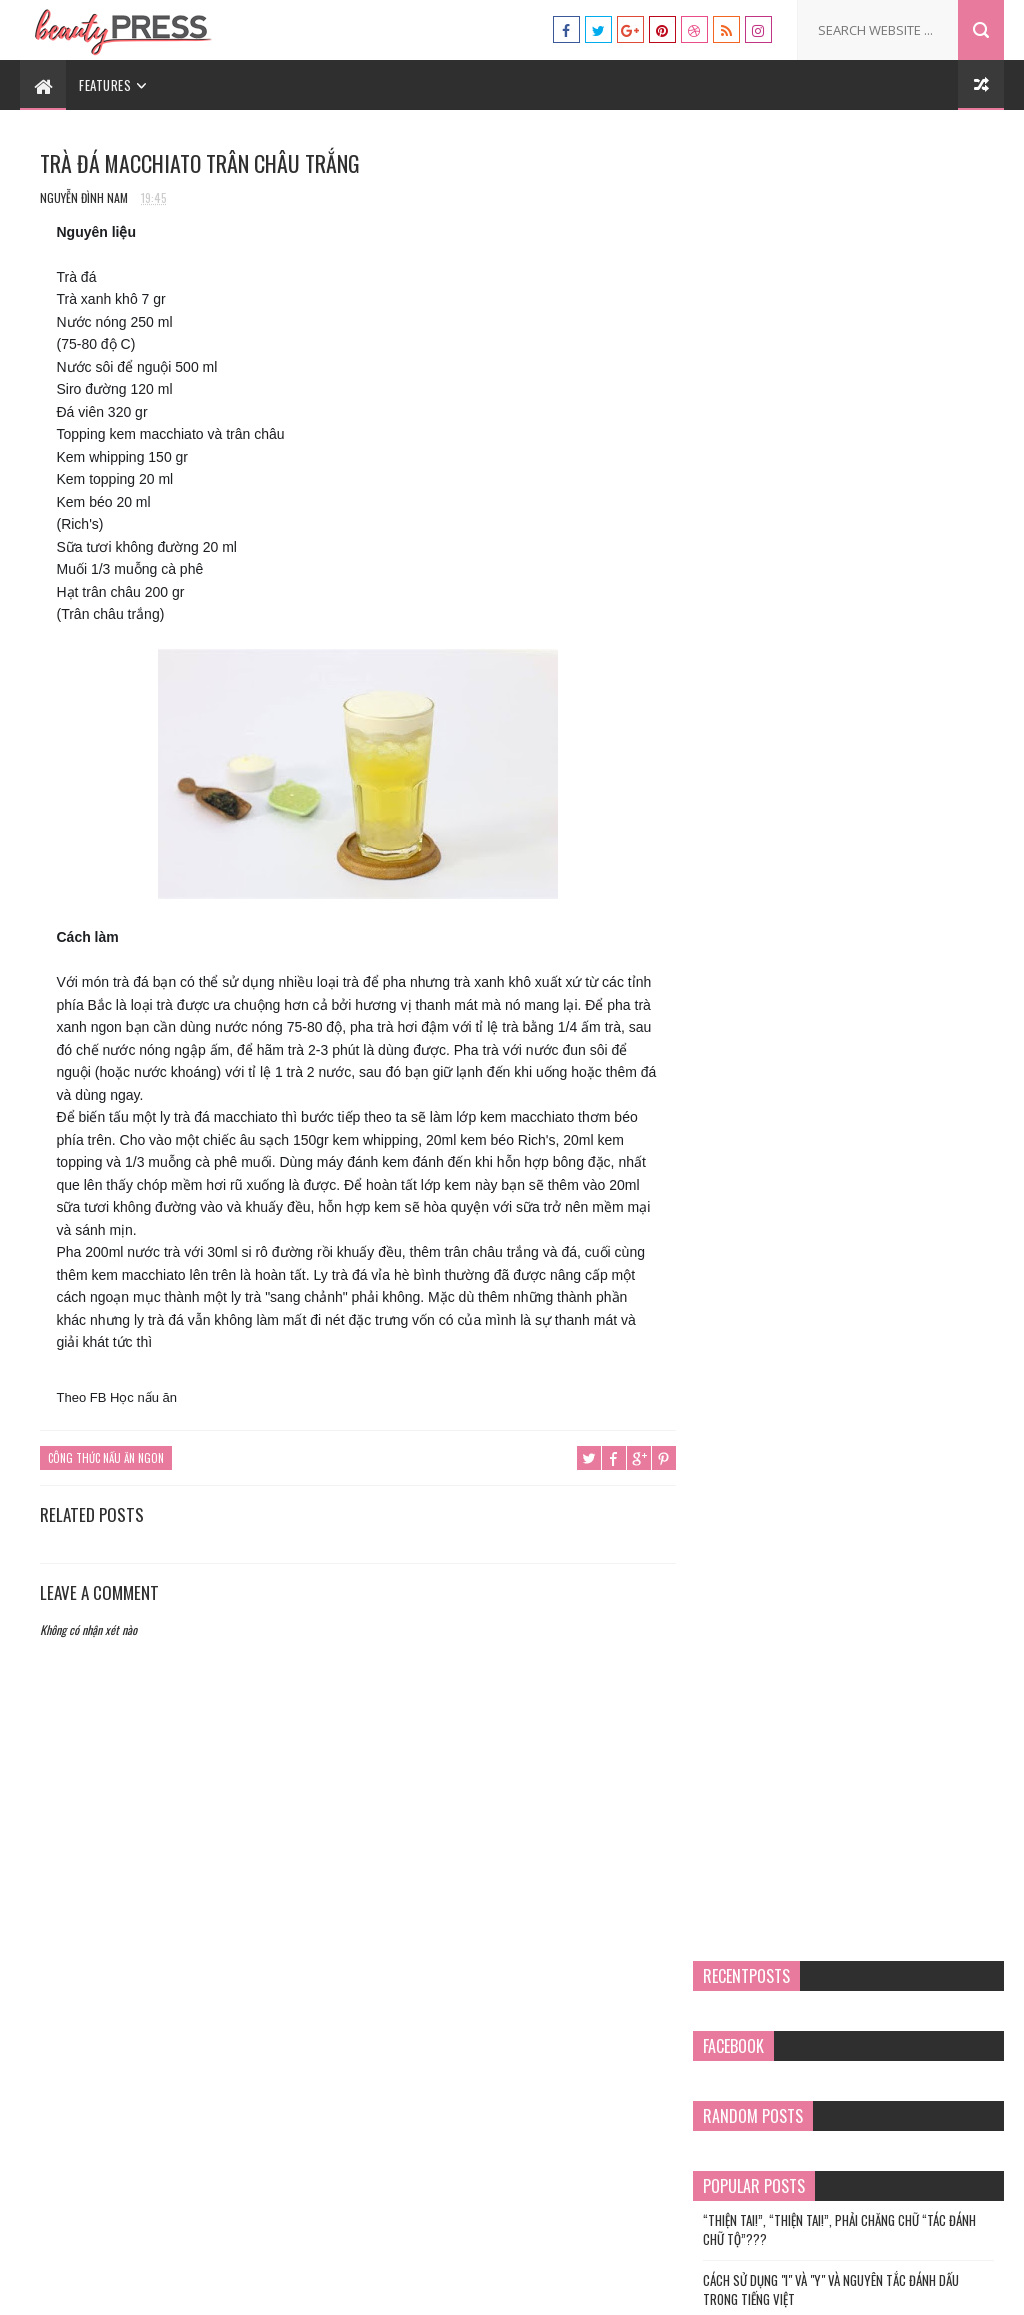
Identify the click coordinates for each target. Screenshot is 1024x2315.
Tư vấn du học (673, 2289)
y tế (743, 1289)
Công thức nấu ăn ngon (106, 1458)
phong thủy (763, 1086)
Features (105, 85)
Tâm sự (750, 1188)
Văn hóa (753, 1222)
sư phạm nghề (767, 1120)
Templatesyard (472, 2289)
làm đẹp (751, 985)
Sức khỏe (755, 1154)
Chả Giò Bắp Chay (870, 681)
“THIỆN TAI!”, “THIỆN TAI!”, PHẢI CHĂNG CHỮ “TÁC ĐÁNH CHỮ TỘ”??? (855, 399)
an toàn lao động (776, 816)
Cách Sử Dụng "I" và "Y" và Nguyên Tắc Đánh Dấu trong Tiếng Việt (847, 459)
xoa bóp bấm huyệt (780, 1255)
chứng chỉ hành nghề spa (795, 884)
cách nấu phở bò (774, 850)
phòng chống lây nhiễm (791, 1053)
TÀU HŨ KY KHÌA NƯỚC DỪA (889, 595)
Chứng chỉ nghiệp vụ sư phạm (804, 917)
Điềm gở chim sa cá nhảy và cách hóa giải (897, 519)
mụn (744, 1019)
